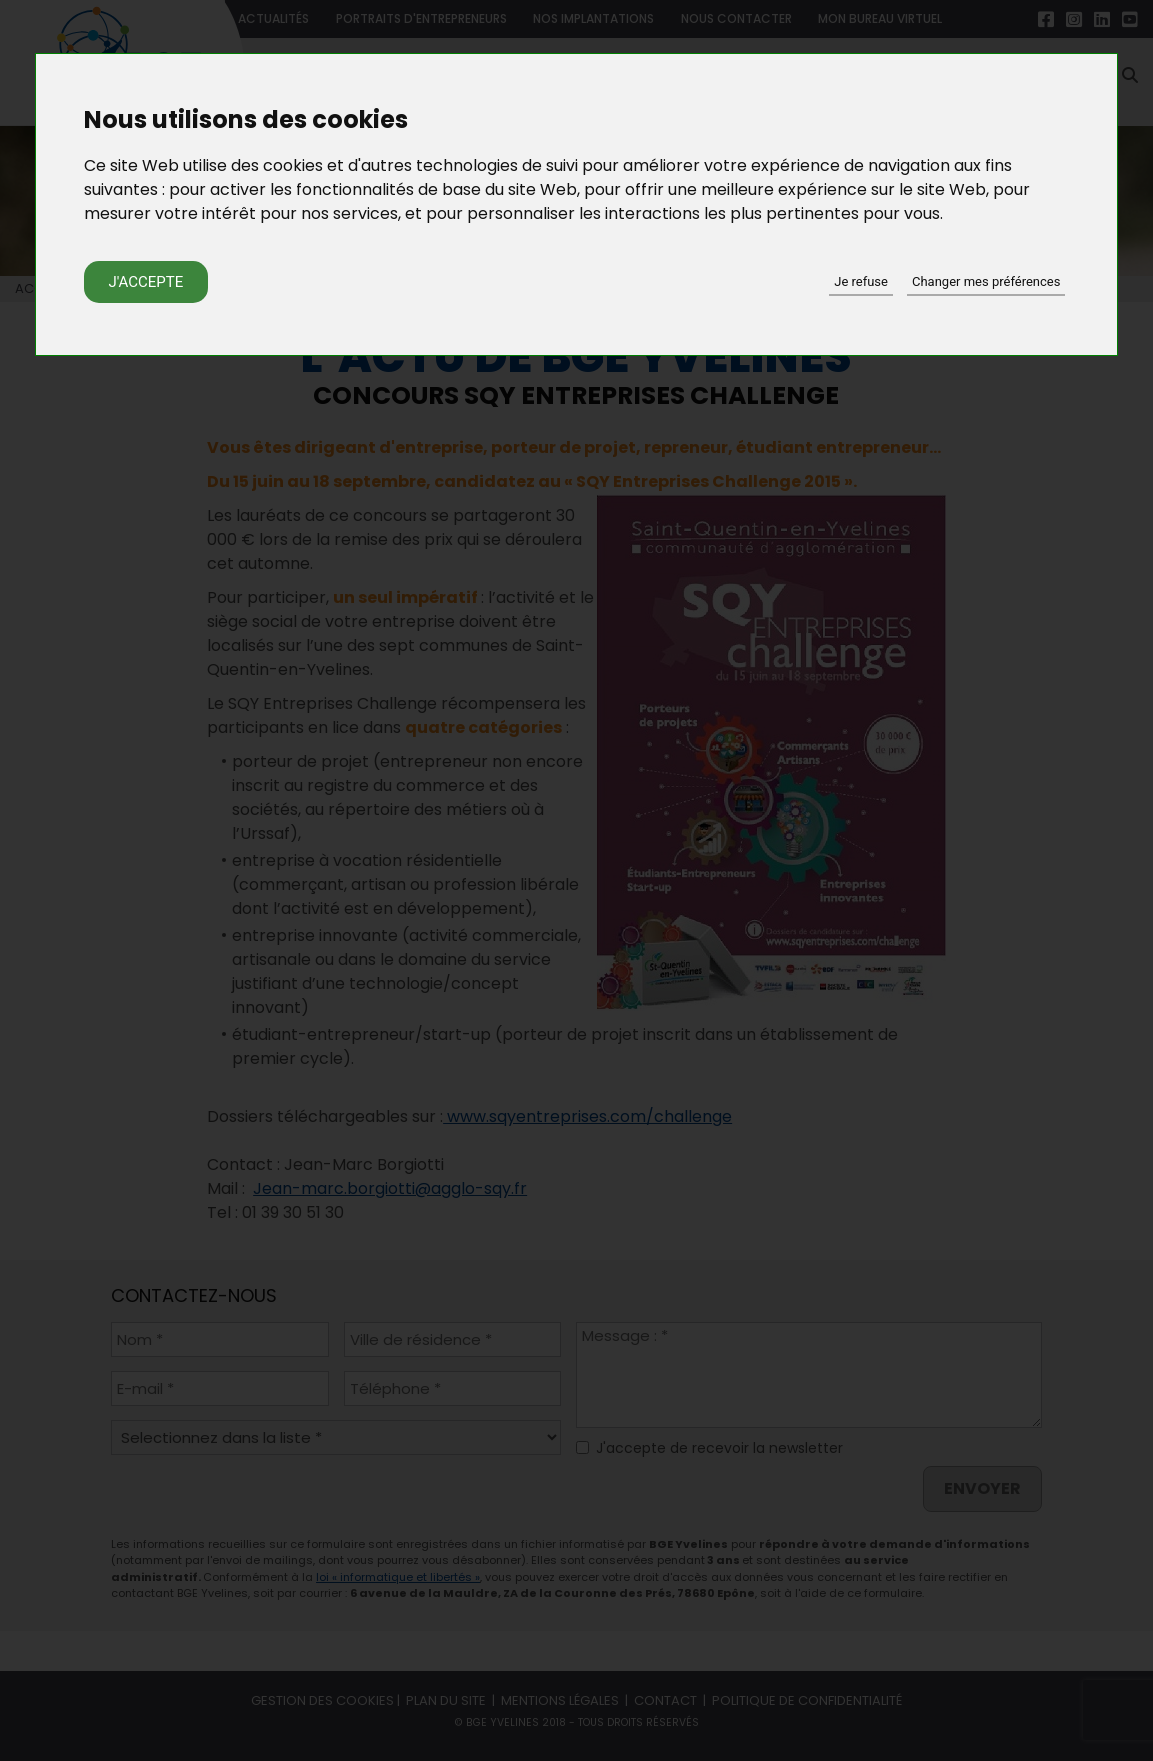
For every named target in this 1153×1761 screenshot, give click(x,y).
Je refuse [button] (861, 281)
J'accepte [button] (146, 282)
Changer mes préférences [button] (986, 281)
